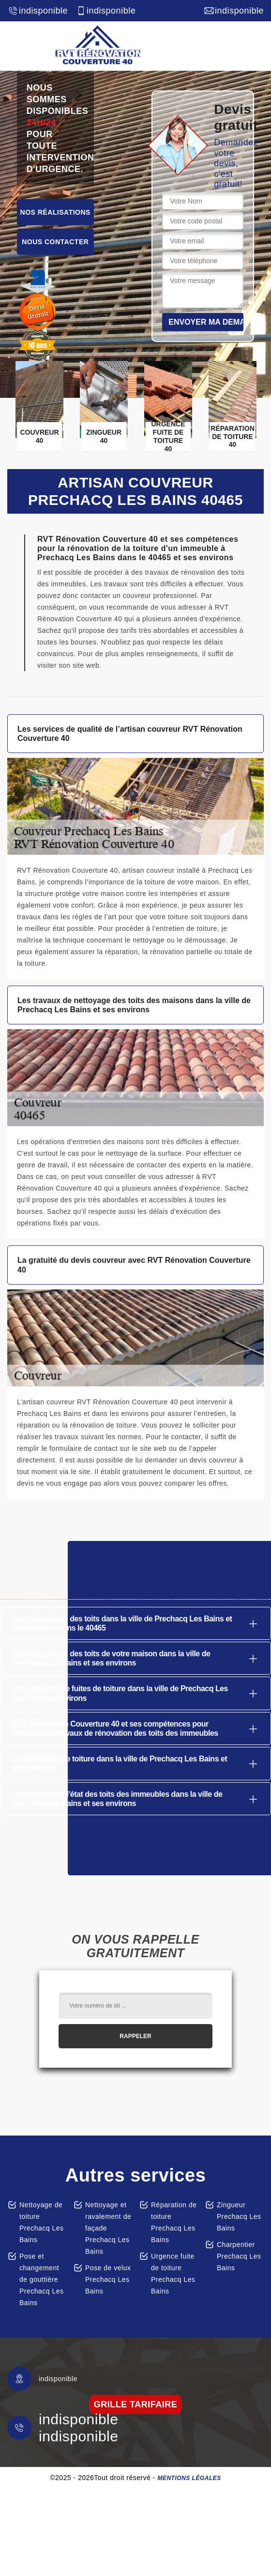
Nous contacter (55, 242)
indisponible (37, 10)
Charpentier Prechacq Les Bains (239, 2256)
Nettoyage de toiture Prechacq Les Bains (41, 2222)
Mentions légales (189, 2478)
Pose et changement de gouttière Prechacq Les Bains (41, 2279)
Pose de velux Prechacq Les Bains (108, 2279)
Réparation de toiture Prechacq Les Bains (173, 2222)
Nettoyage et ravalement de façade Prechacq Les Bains (108, 2228)
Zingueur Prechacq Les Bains (239, 2216)
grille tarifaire (136, 2404)
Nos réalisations (55, 212)
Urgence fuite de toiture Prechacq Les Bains (173, 2273)
